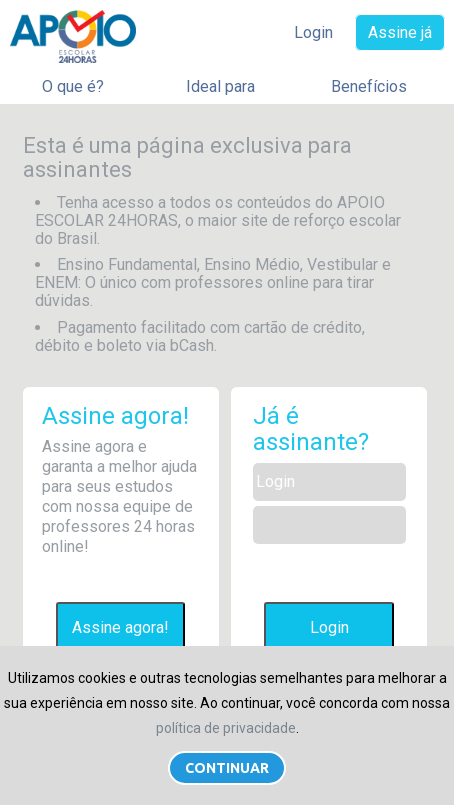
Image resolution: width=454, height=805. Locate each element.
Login (313, 32)
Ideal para (220, 86)
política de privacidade (226, 728)
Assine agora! (120, 627)
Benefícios (369, 86)
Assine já (400, 32)
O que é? (73, 86)
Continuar (227, 768)
